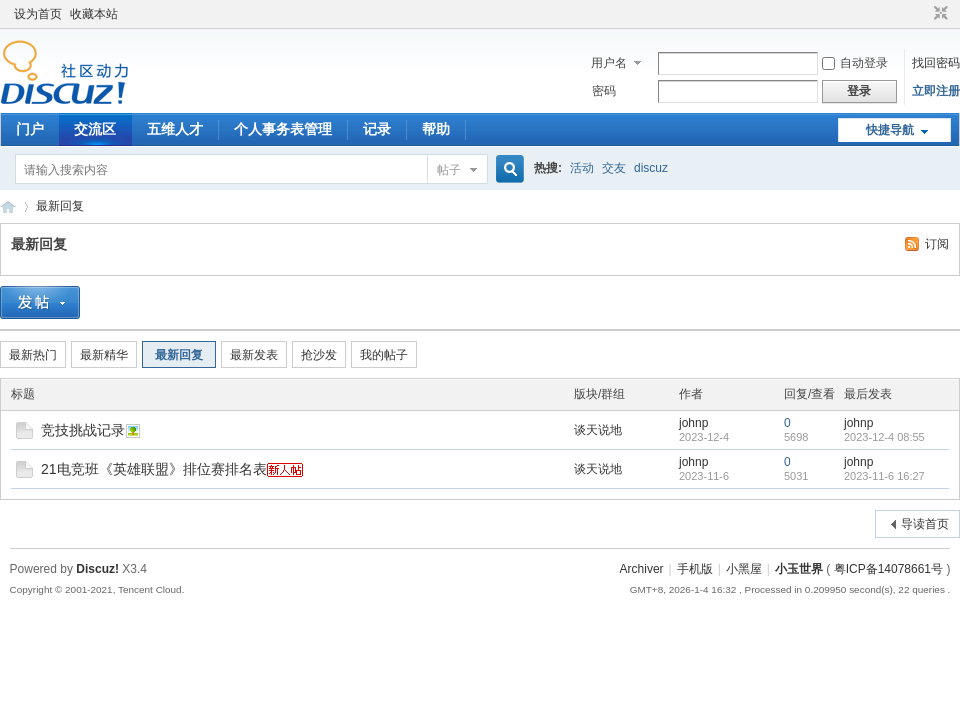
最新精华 (104, 355)
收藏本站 (94, 14)
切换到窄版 (938, 14)
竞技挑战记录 (83, 430)
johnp (693, 423)
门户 (30, 129)
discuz (651, 168)
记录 (377, 129)
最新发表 (254, 355)
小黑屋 (744, 569)
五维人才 (175, 129)
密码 (604, 91)
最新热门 (33, 355)
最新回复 (60, 206)
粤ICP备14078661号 (888, 569)
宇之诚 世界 (8, 206)
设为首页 (38, 14)
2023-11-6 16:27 (884, 476)
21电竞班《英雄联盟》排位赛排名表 (154, 469)
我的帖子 (384, 355)
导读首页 (925, 524)
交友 (614, 168)
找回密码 (936, 63)
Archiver (642, 569)
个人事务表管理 (283, 129)
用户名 (609, 63)
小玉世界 (799, 569)
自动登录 (855, 63)
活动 (582, 168)
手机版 (695, 569)
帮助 (436, 129)
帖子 (449, 170)
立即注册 (936, 91)
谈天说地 (598, 430)
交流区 (95, 129)
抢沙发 (319, 355)
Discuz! (97, 569)
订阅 (937, 244)
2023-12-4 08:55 (884, 437)
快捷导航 (890, 130)
